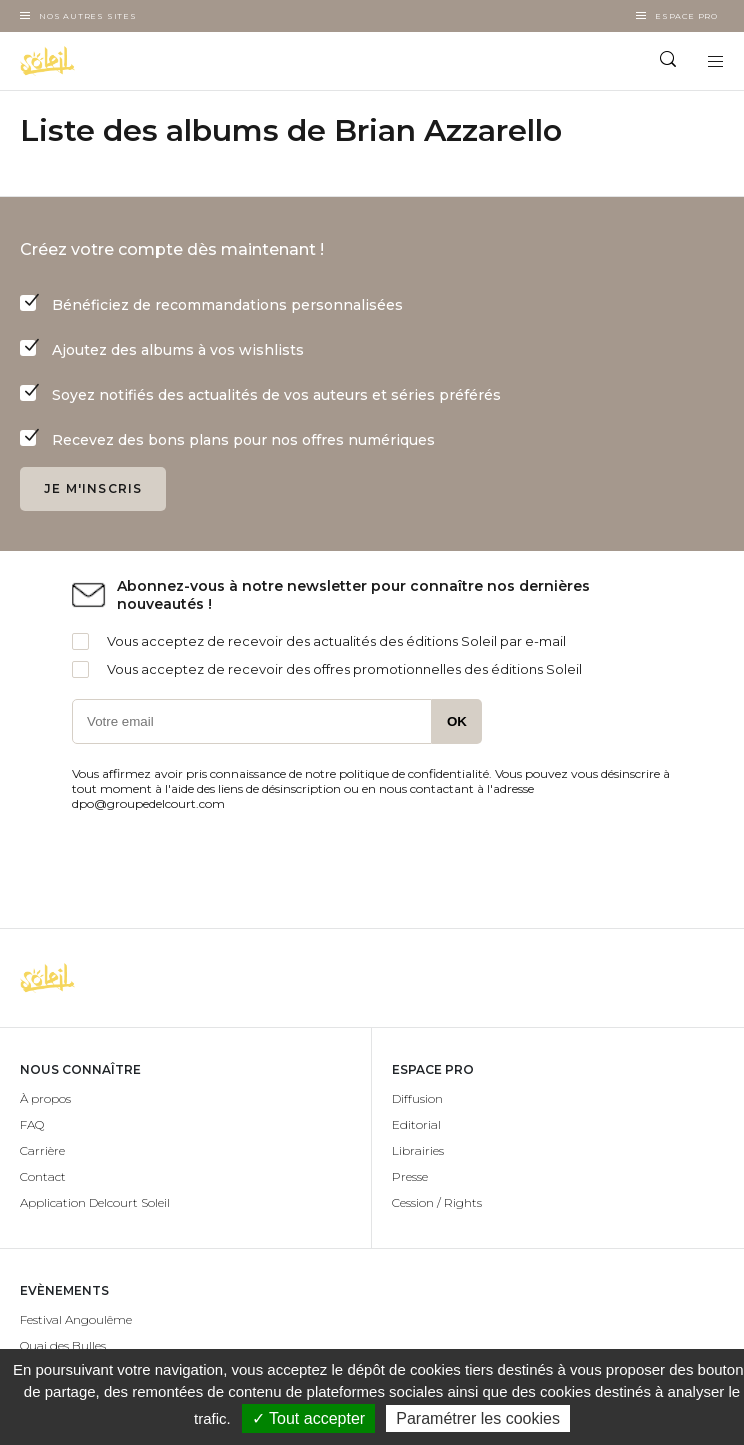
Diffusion (417, 1098)
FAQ (32, 1124)
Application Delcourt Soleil (95, 1202)
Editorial (416, 1124)
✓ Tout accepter (308, 1418)
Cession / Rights (437, 1202)
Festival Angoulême (76, 1319)
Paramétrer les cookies (478, 1418)
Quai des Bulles (63, 1345)
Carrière (42, 1150)
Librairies (418, 1150)
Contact (43, 1176)
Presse (410, 1176)
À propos (45, 1098)
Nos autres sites (88, 16)
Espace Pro (686, 16)
